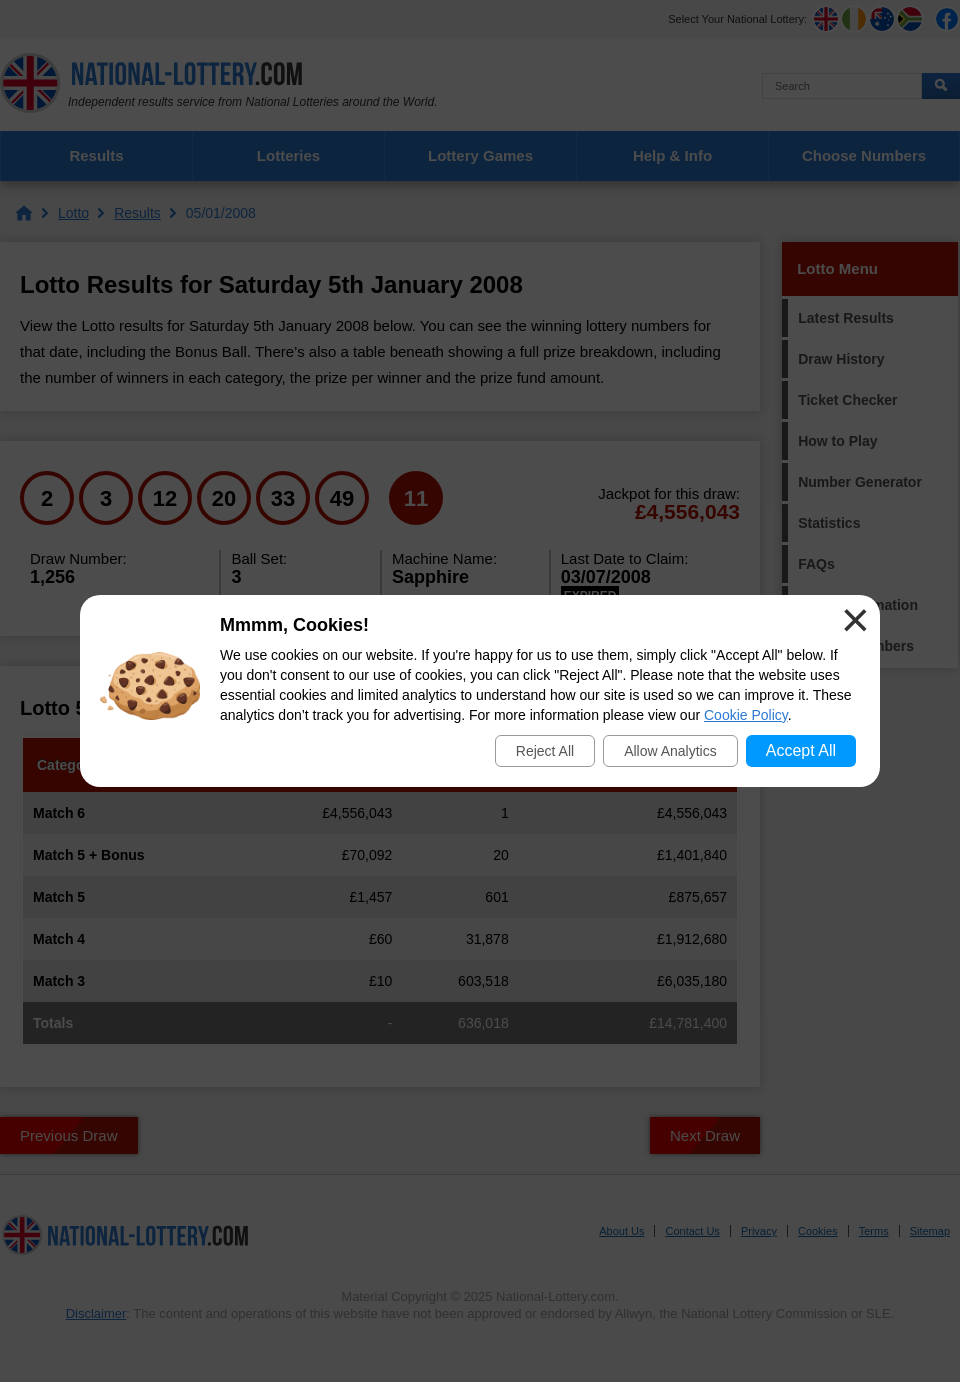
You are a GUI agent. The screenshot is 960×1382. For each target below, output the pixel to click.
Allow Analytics (670, 751)
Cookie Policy (746, 715)
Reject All (545, 751)
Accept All (801, 750)
